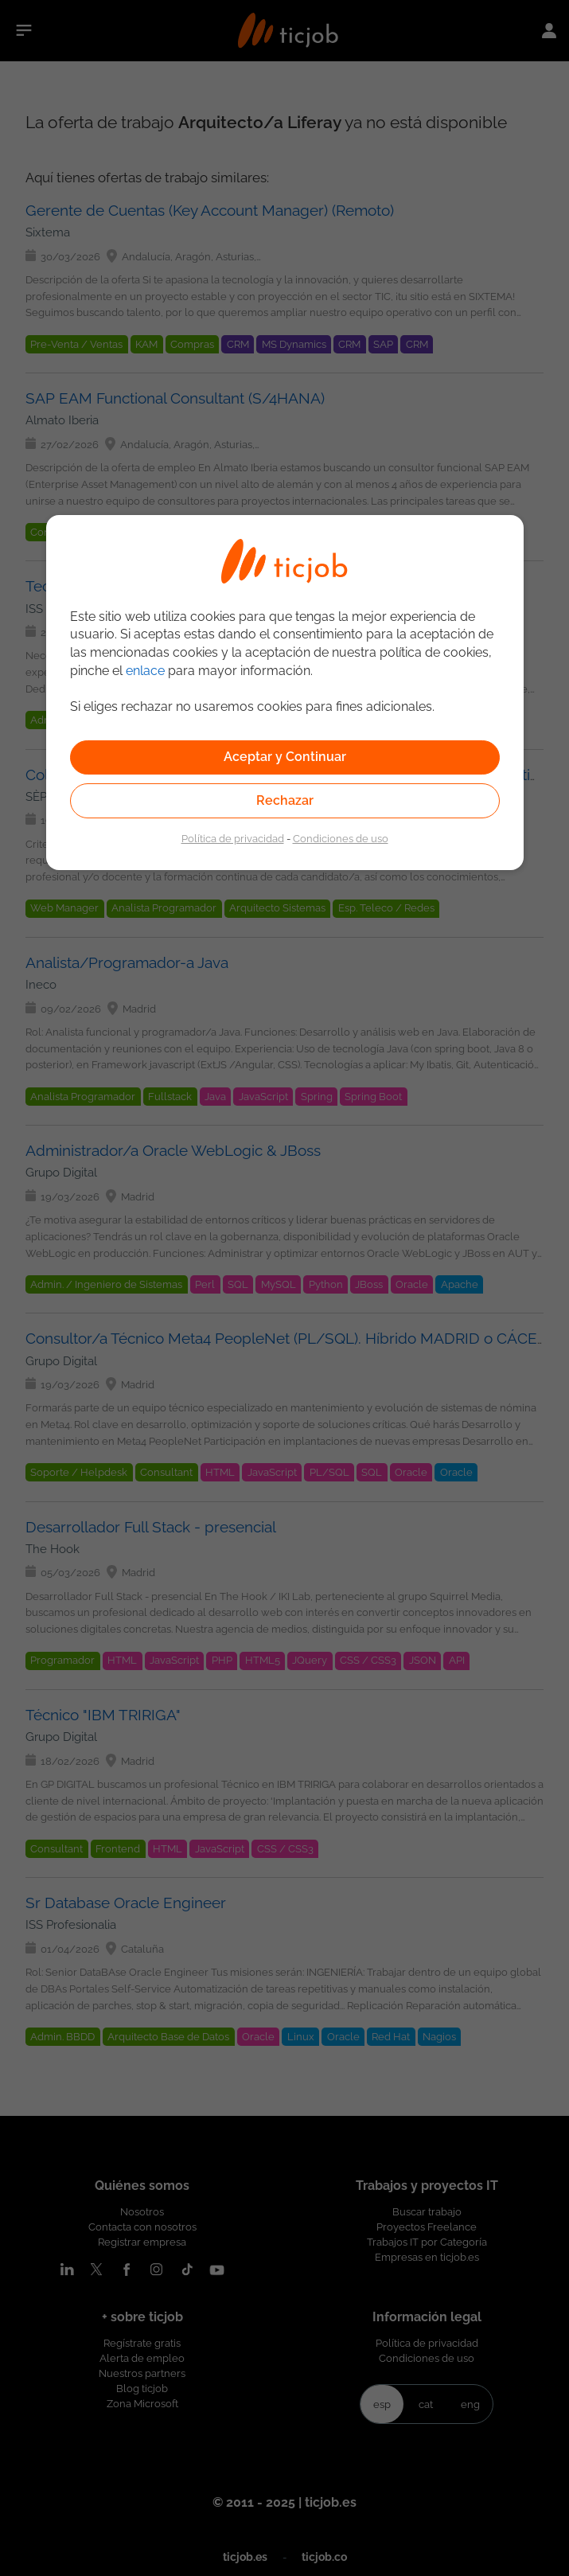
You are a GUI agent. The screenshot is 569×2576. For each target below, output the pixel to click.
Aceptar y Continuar (285, 756)
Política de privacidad (232, 838)
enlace (145, 670)
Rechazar (285, 800)
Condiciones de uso (340, 838)
